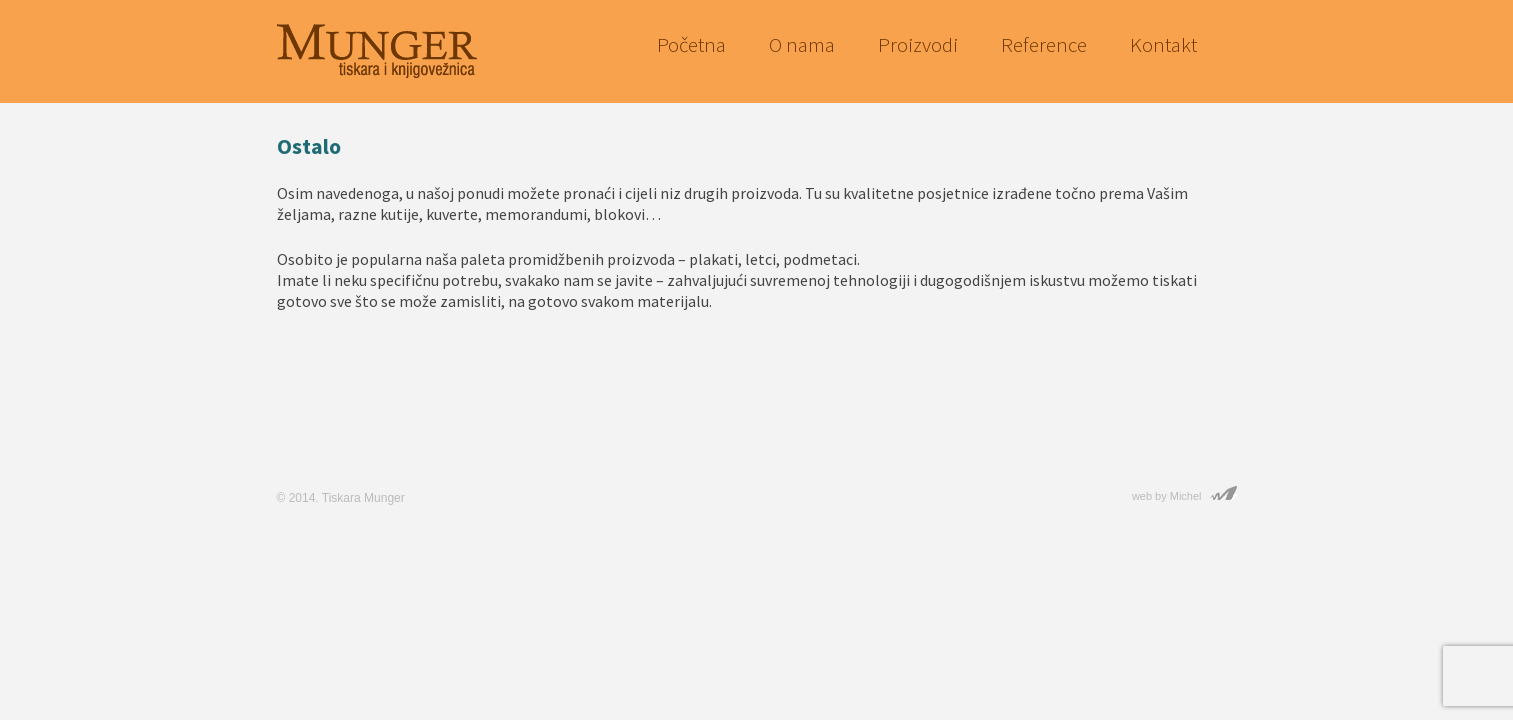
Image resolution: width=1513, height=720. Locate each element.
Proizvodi (918, 44)
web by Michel (1167, 496)
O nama (802, 44)
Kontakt (1163, 44)
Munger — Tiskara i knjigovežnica (377, 48)
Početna (691, 44)
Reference (1044, 44)
